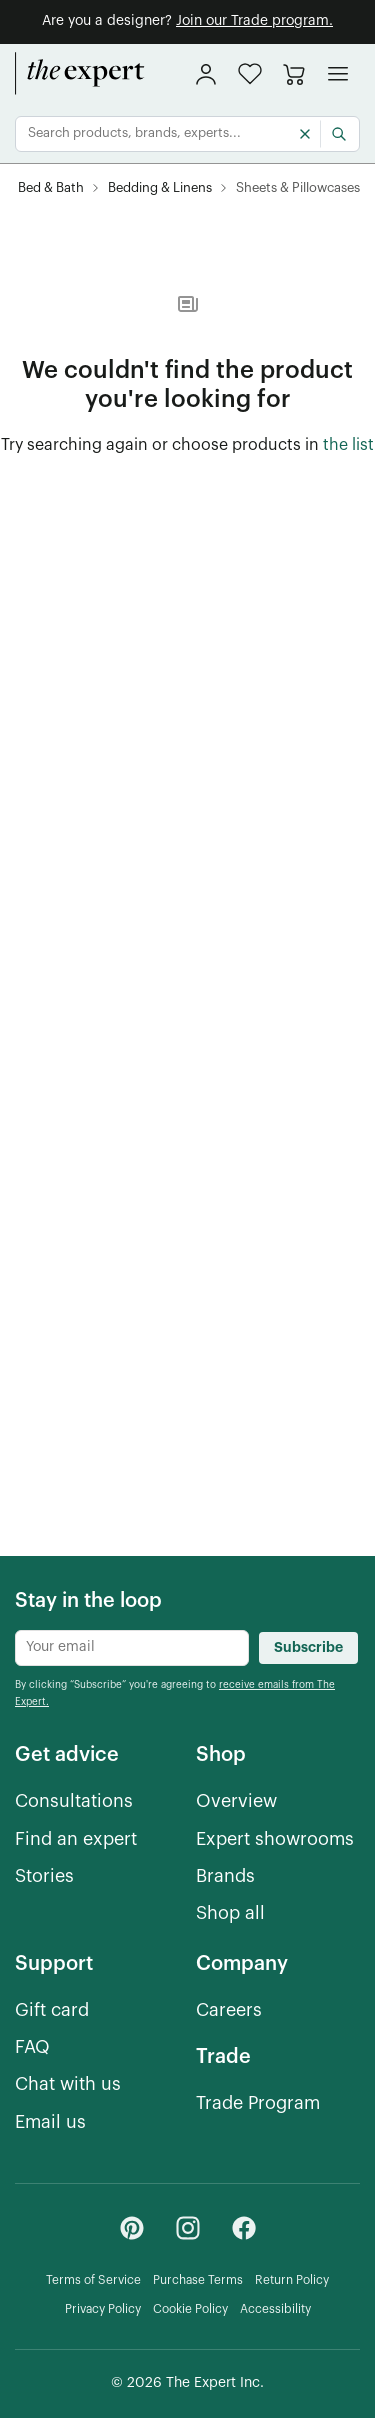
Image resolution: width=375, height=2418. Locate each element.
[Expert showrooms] (275, 1839)
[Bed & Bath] (51, 188)
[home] (80, 74)
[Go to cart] (294, 74)
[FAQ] (32, 2047)
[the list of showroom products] (348, 446)
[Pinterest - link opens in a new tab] (132, 2228)
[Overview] (236, 1801)
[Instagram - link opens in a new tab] (188, 2228)
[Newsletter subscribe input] (132, 1648)
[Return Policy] (292, 2280)
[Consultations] (74, 1801)
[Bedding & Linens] (160, 188)
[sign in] (206, 74)
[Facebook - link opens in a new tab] (244, 2228)
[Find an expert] (76, 1839)
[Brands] (225, 1876)
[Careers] (229, 2010)
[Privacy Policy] (103, 2309)
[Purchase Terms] (198, 2280)
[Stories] (44, 1876)
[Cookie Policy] (190, 2309)
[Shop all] (230, 1913)
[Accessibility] (275, 2309)
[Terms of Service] (93, 2280)
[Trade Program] (258, 2103)
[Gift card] (52, 2010)
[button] (250, 73)
